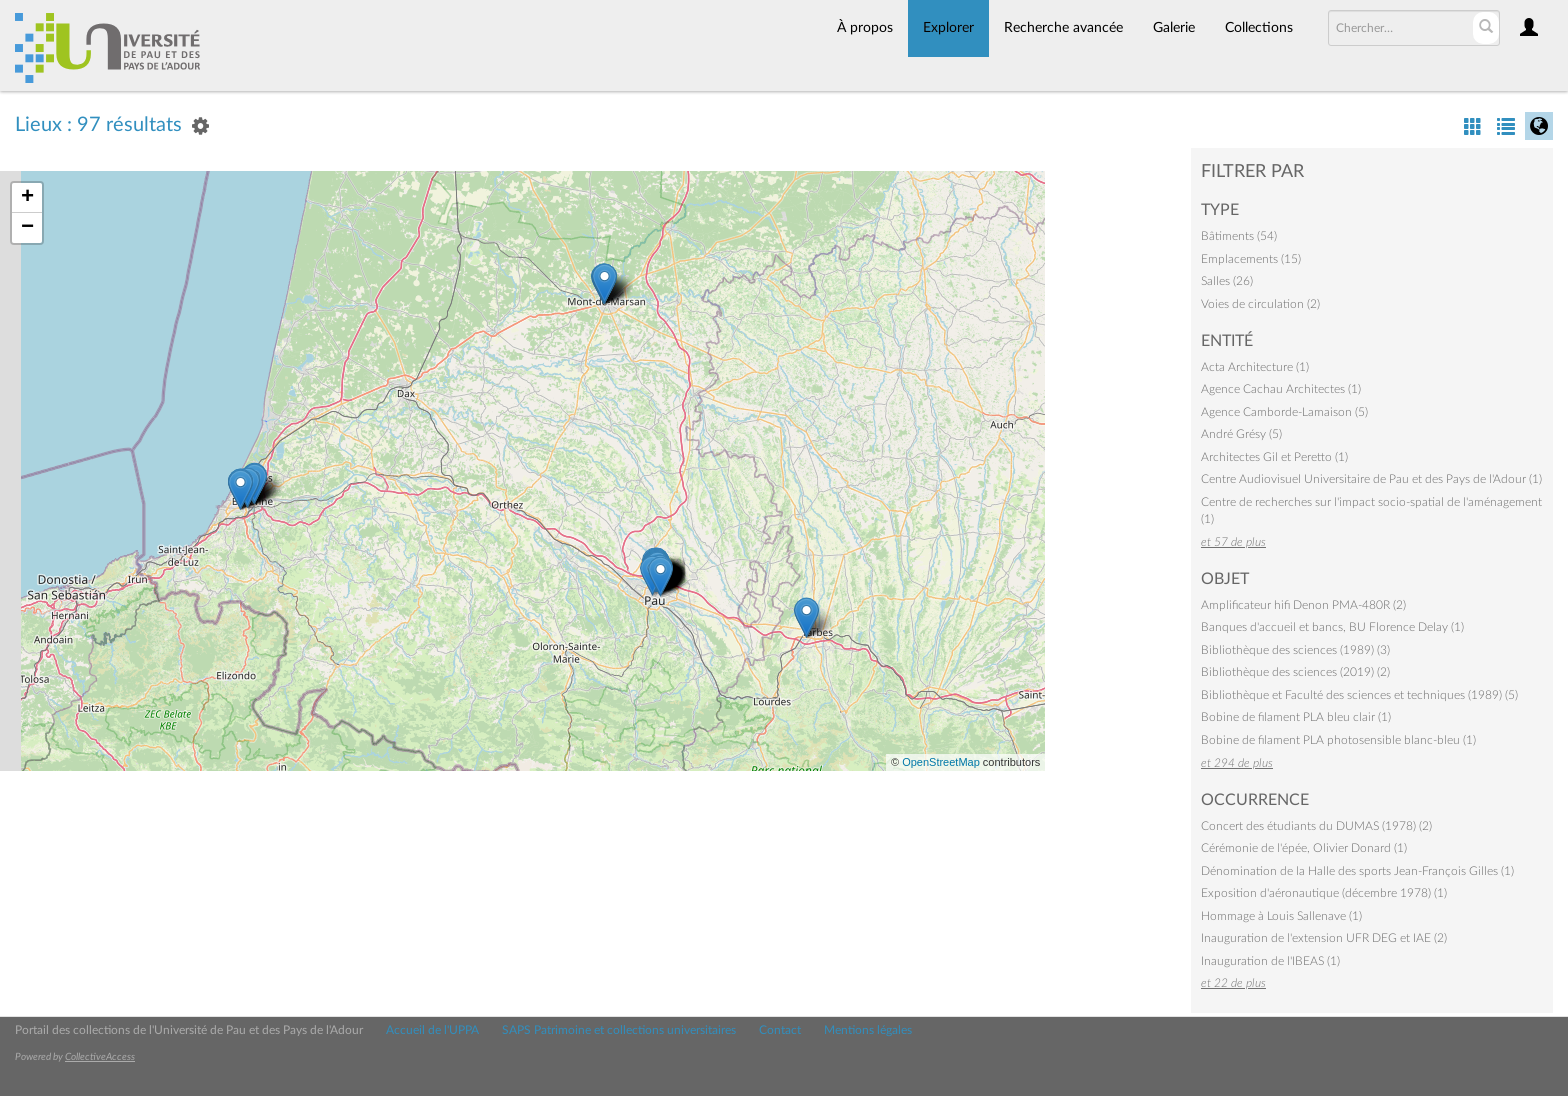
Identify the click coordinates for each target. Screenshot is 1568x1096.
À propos (865, 28)
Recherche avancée (1063, 28)
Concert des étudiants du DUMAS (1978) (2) (1316, 826)
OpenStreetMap (941, 762)
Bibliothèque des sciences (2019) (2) (1295, 672)
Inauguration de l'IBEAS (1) (1270, 961)
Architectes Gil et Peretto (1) (1274, 457)
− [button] (27, 228)
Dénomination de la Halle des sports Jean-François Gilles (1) (1357, 871)
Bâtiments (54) (1239, 236)
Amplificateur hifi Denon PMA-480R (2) (1303, 605)
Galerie (1174, 28)
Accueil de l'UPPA (432, 1030)
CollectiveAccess (100, 1057)
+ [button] (27, 198)
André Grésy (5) (1241, 434)
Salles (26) (1227, 281)
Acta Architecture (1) (1255, 367)
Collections (1259, 28)
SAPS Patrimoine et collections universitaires (619, 1030)
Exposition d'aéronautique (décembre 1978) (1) (1324, 893)
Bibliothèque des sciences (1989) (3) (1295, 650)
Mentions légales (868, 1030)
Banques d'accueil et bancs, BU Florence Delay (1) (1332, 627)
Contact (780, 1030)
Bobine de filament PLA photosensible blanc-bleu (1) (1338, 740)
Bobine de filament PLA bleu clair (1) (1296, 717)
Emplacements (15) (1251, 259)
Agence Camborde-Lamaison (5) (1284, 412)
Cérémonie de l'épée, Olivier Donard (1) (1304, 848)
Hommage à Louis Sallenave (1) (1281, 916)
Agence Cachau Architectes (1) (1281, 389)
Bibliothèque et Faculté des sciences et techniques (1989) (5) (1359, 695)
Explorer (948, 28)
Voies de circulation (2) (1260, 304)
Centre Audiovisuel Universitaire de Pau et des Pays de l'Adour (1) (1371, 479)
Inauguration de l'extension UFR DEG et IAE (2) (1324, 938)
